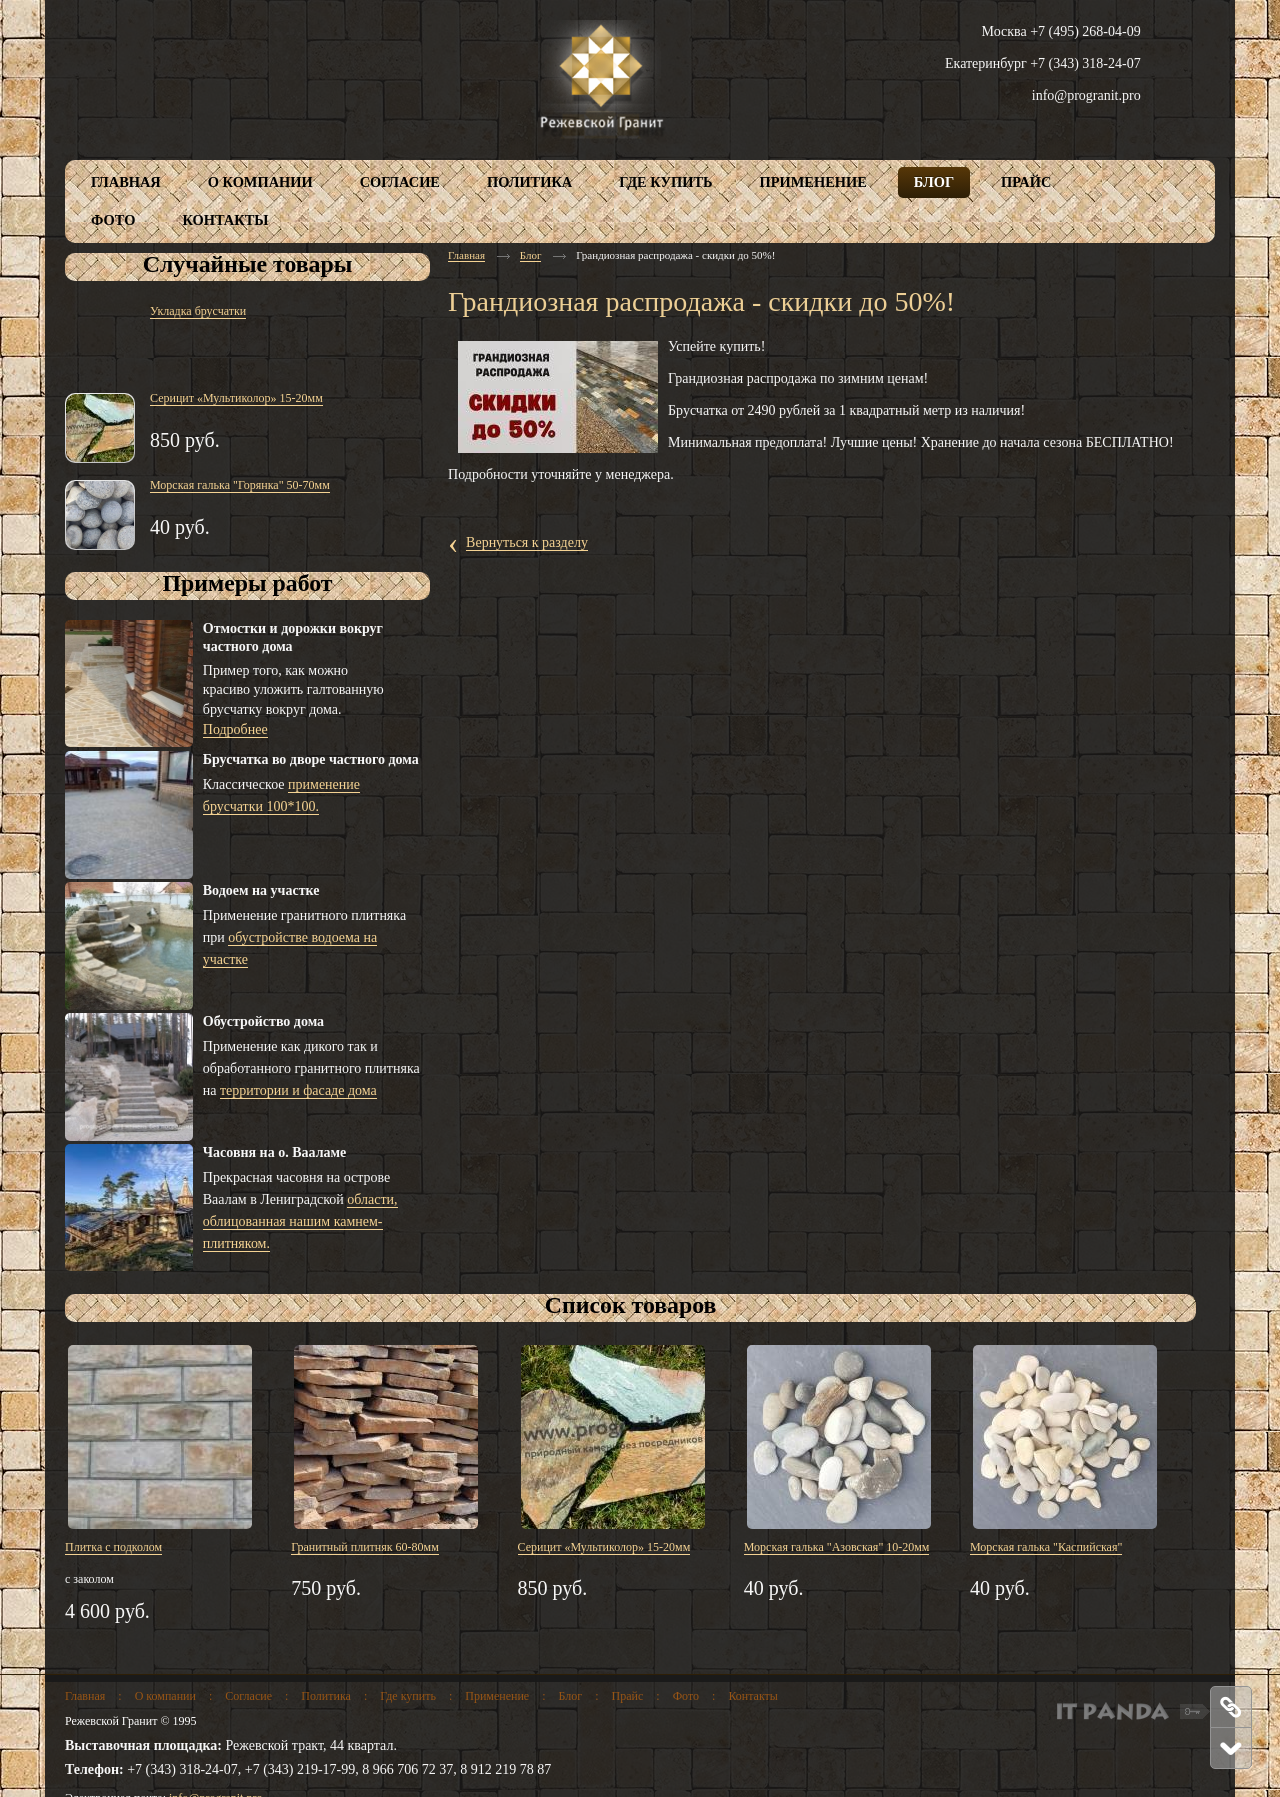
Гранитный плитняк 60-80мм (365, 1547)
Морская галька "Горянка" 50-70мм (240, 485)
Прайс (628, 1696)
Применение (497, 1696)
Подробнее (235, 729)
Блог (531, 255)
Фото (686, 1696)
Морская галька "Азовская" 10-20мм (837, 1547)
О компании (165, 1696)
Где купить (408, 1696)
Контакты (753, 1696)
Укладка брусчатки (198, 311)
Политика (326, 1696)
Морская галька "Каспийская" (1046, 1547)
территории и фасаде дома (298, 1090)
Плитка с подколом (113, 1547)
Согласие (248, 1696)
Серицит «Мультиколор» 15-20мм (236, 398)
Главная (466, 255)
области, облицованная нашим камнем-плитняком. (300, 1221)
